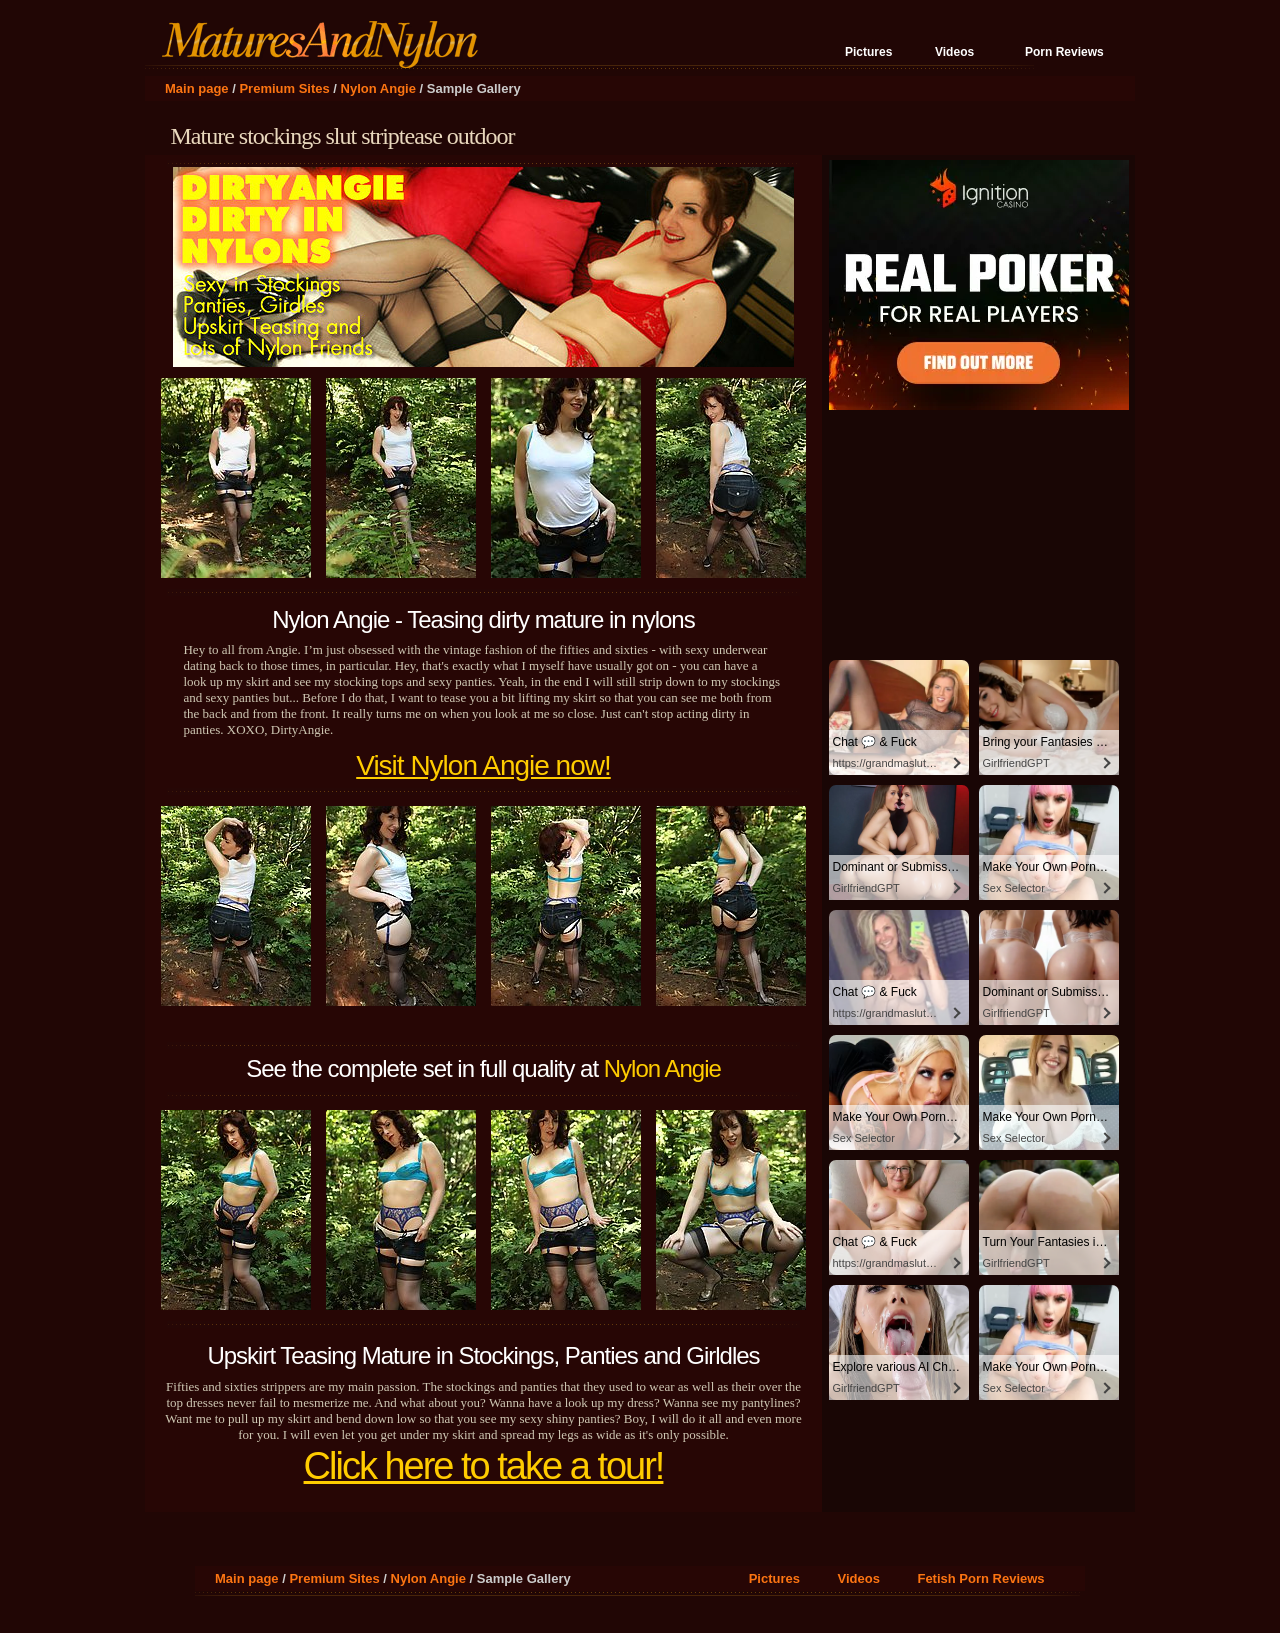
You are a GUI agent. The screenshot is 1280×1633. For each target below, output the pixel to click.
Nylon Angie (378, 88)
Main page (197, 88)
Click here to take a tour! (484, 1466)
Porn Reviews (1064, 52)
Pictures (868, 52)
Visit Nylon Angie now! (483, 765)
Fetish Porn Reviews (980, 1578)
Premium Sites (284, 88)
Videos (954, 52)
